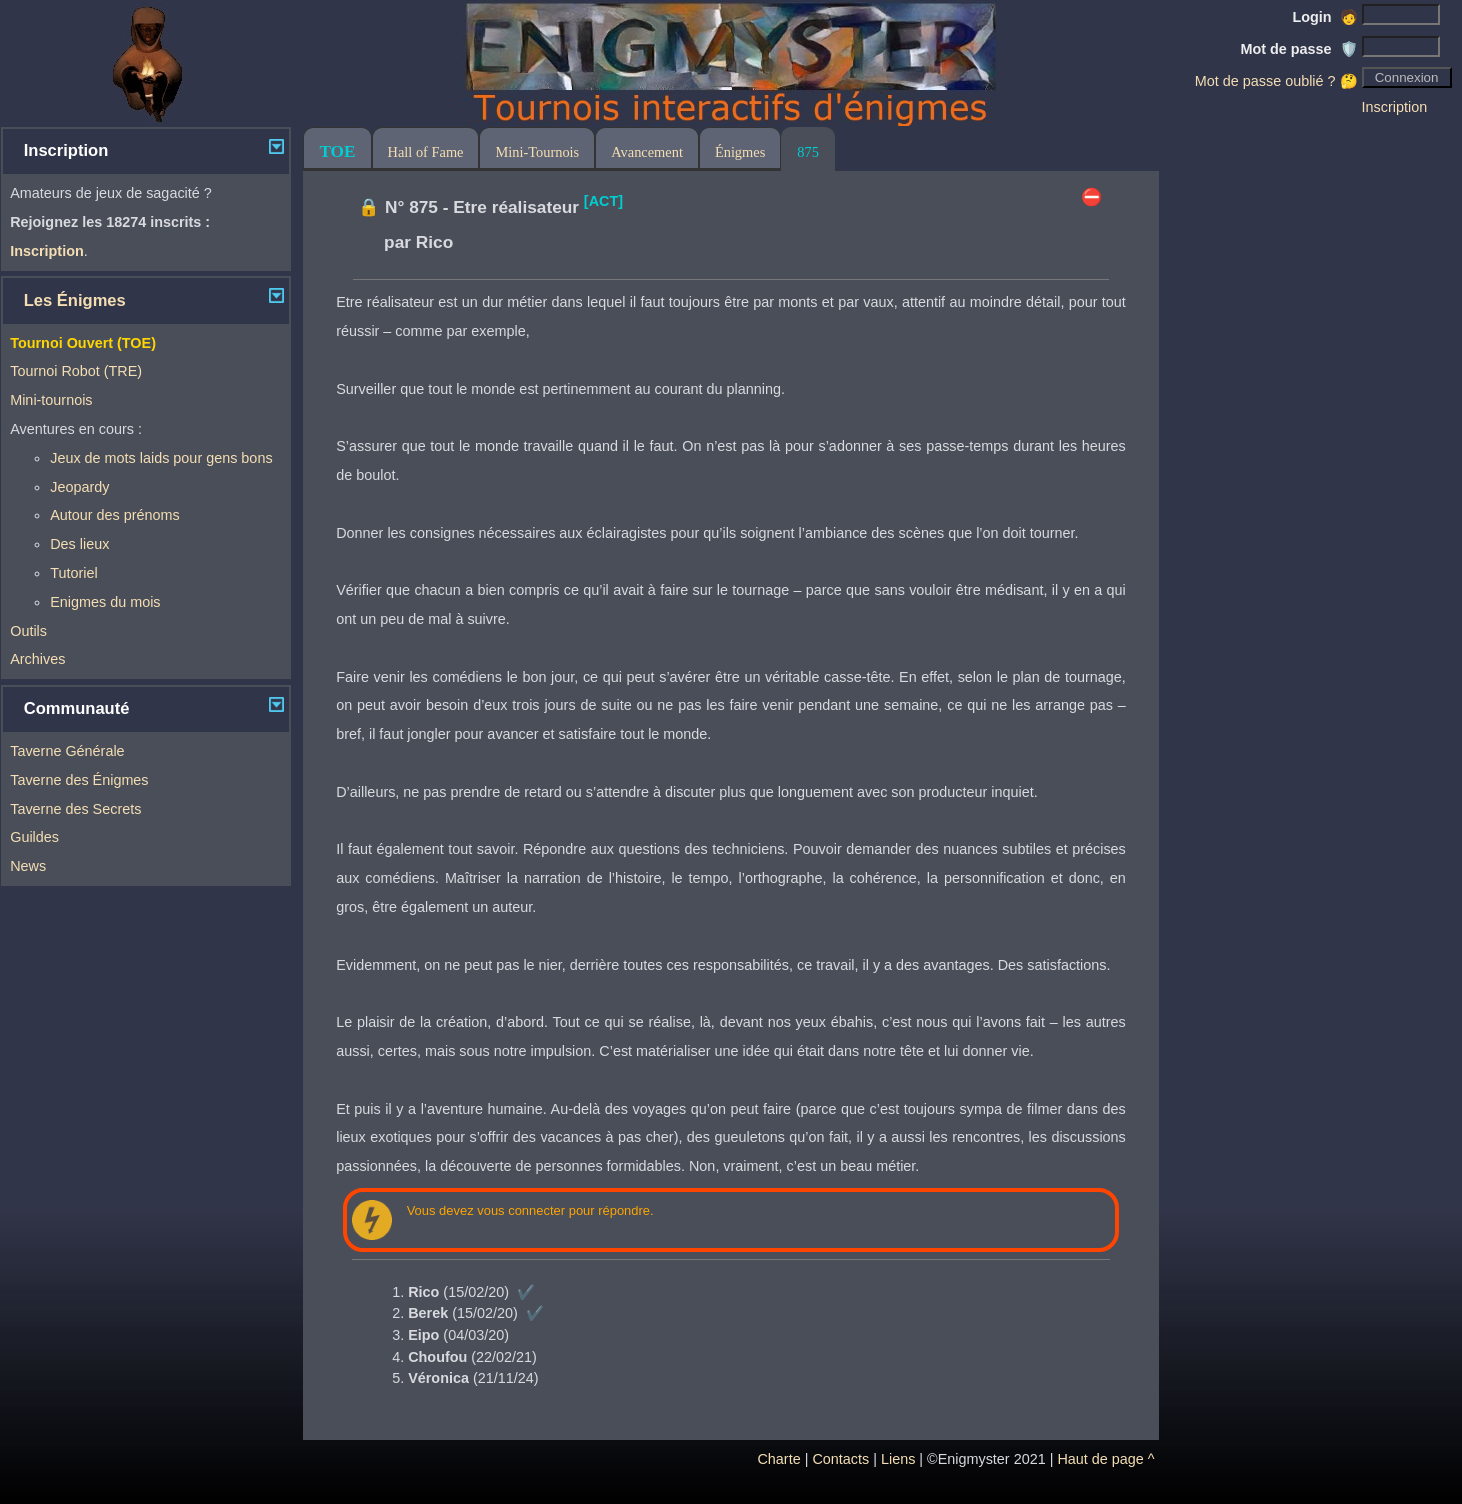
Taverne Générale (67, 751)
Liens (898, 1459)
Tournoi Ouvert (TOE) (83, 343)
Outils (28, 631)
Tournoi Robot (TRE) (76, 371)
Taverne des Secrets (75, 809)
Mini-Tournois (537, 152)
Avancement (647, 152)
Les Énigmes (75, 300)
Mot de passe (1298, 49)
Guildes (34, 837)
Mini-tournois (51, 400)
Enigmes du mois (105, 602)
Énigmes (740, 152)
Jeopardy (79, 487)
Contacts (840, 1459)
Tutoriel (73, 573)
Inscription (1395, 107)
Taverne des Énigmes (79, 780)
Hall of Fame (426, 152)
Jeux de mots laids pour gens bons (161, 458)
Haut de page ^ (1105, 1459)
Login (1324, 17)
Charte (778, 1459)
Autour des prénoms (115, 515)
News (28, 866)
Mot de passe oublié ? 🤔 (1276, 81)
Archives (37, 659)
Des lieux (79, 544)
